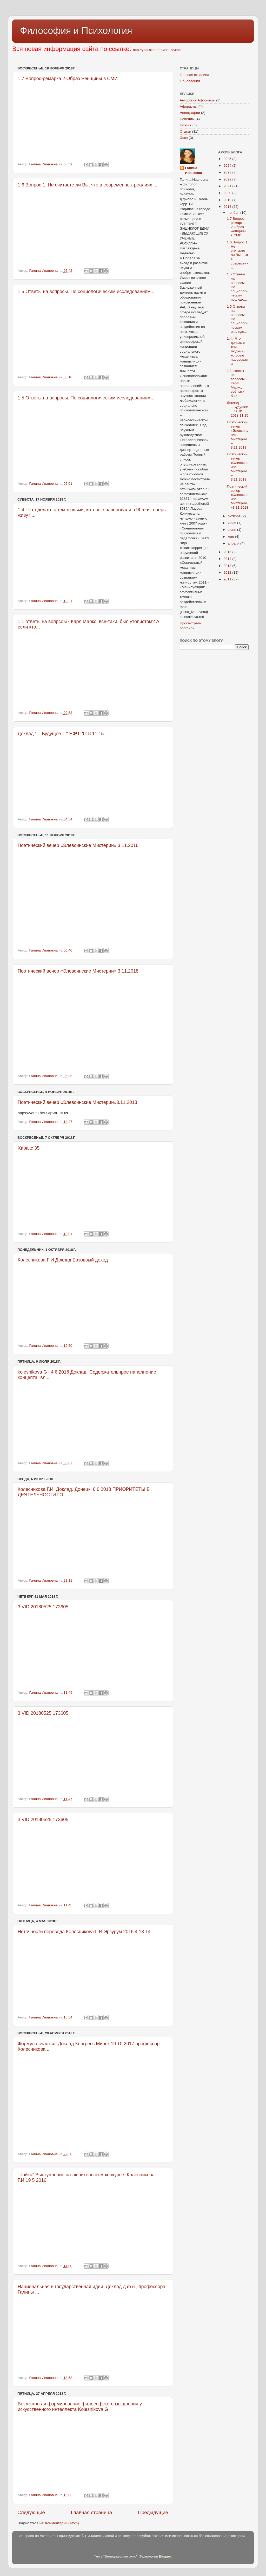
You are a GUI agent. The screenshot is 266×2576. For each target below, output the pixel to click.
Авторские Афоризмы (197, 100)
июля (232, 523)
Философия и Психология (76, 30)
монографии (190, 113)
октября (235, 516)
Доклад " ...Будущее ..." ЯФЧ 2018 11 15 (61, 733)
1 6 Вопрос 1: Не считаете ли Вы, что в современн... (237, 254)
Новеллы (187, 119)
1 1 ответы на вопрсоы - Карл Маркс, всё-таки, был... (237, 383)
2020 (227, 193)
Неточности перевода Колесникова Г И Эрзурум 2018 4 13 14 (84, 1931)
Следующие (31, 2512)
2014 (227, 559)
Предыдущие (153, 2512)
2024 (227, 165)
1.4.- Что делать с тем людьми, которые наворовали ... (237, 351)
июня (232, 530)
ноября (234, 213)
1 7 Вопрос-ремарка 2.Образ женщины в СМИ (68, 78)
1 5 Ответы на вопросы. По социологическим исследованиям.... (87, 291)
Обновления (190, 81)
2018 (227, 207)
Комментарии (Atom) (62, 2523)
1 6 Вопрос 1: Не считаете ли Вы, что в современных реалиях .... (88, 184)
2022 (227, 179)
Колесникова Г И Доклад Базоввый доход (63, 1260)
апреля (234, 543)
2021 (227, 186)
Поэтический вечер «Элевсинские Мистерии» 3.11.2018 (78, 845)
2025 (227, 159)
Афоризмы (188, 106)
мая (231, 537)
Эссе (184, 138)
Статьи (185, 131)
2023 (227, 172)
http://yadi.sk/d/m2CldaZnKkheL (158, 50)
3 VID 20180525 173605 (43, 1606)
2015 (227, 552)
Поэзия (185, 125)
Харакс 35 (28, 1148)
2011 (227, 579)
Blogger (165, 2556)
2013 (227, 566)
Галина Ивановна (193, 170)
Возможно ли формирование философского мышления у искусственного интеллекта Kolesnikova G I (80, 2406)
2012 (227, 572)
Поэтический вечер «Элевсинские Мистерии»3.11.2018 (77, 1102)
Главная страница (91, 2512)
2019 (227, 200)
